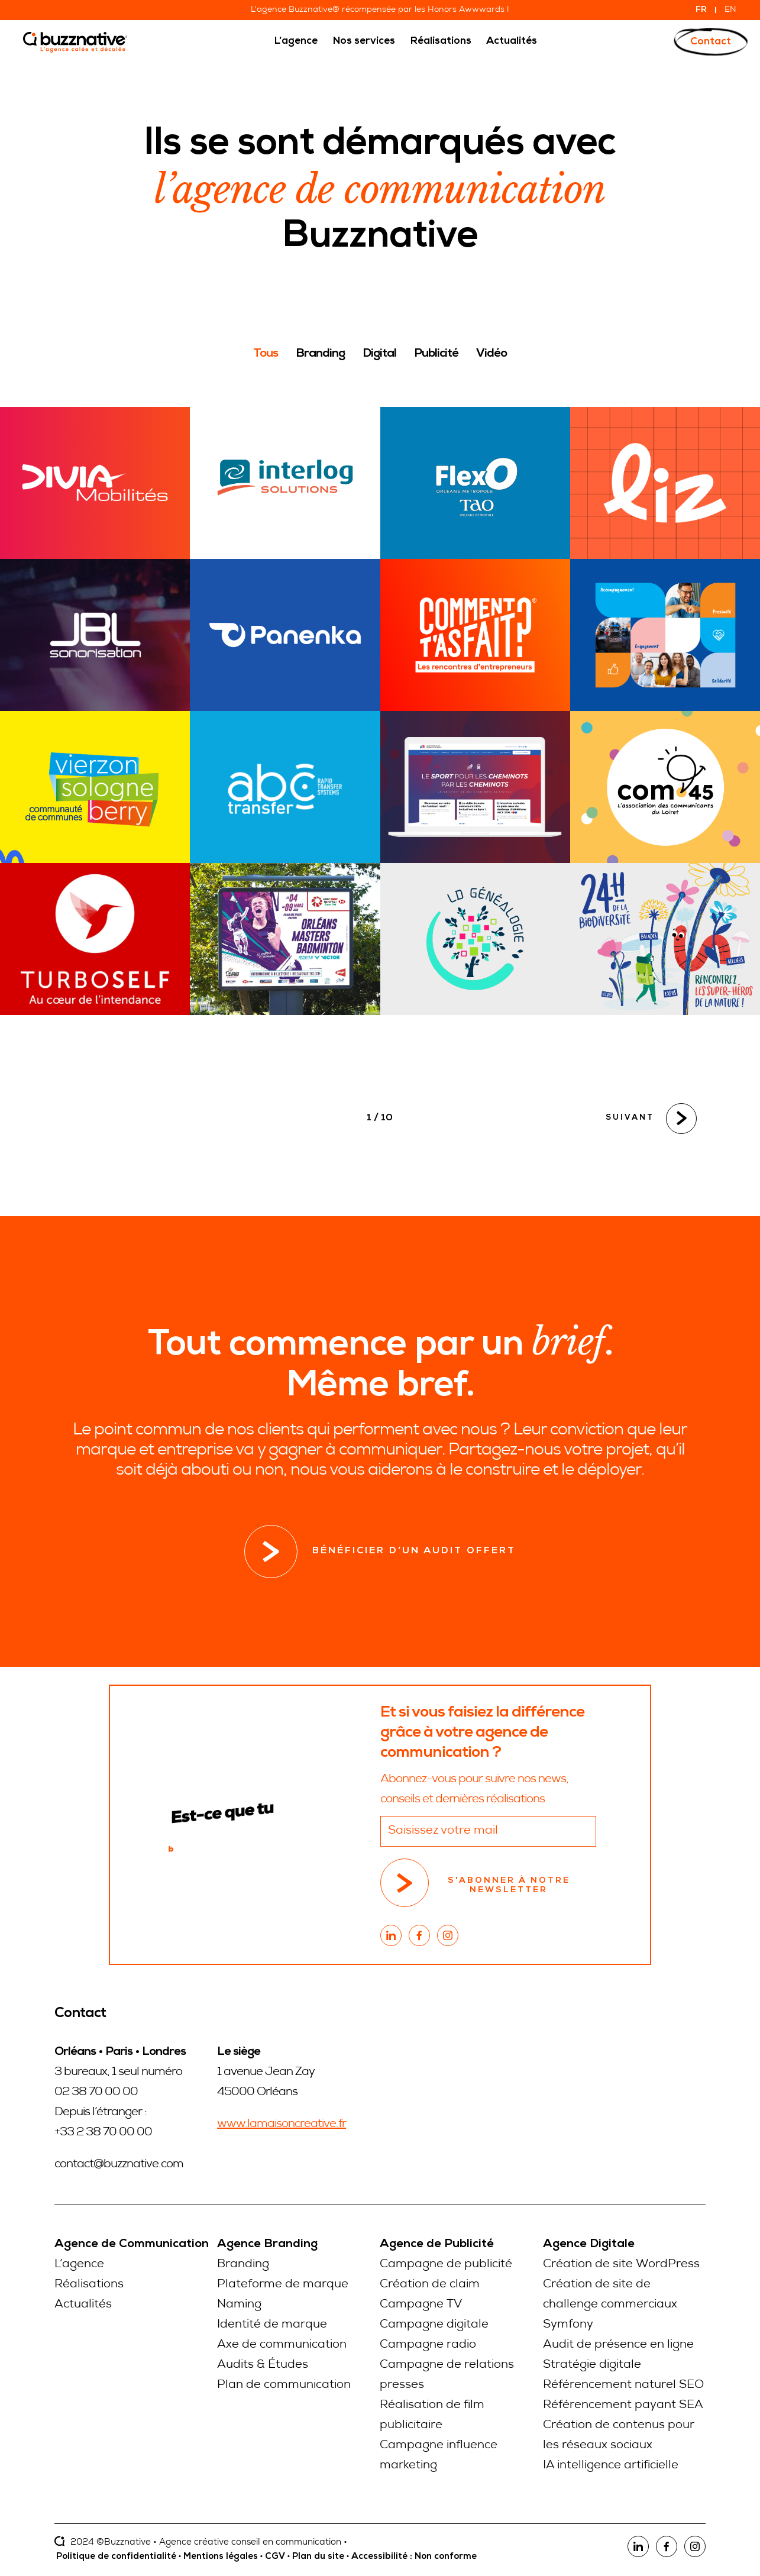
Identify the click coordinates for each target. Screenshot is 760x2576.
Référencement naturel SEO (623, 2385)
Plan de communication (284, 2385)
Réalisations (89, 2285)
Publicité (436, 354)
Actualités (83, 2305)
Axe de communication (282, 2345)
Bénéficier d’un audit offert (380, 1551)
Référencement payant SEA (623, 2406)
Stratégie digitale (592, 2365)
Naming (239, 2305)
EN (730, 10)
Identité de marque (272, 2325)
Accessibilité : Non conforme (414, 2556)
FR (701, 10)
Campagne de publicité (446, 2265)
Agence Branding (267, 2245)
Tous (265, 354)
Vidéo (491, 354)
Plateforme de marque (282, 2285)
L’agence (79, 2265)
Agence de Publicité (437, 2245)
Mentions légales (220, 2556)
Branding (320, 354)
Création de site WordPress (621, 2265)
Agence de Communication (131, 2245)
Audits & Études (262, 2365)
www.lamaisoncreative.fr (281, 2125)
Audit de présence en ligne (618, 2345)
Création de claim (430, 2285)
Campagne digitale (434, 2325)
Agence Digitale (589, 2245)
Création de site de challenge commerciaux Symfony (610, 2305)
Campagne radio (428, 2345)
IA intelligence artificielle (610, 2466)
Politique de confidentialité (116, 2556)
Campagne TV (421, 2305)
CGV (275, 2556)
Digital (379, 354)
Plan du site (318, 2556)
